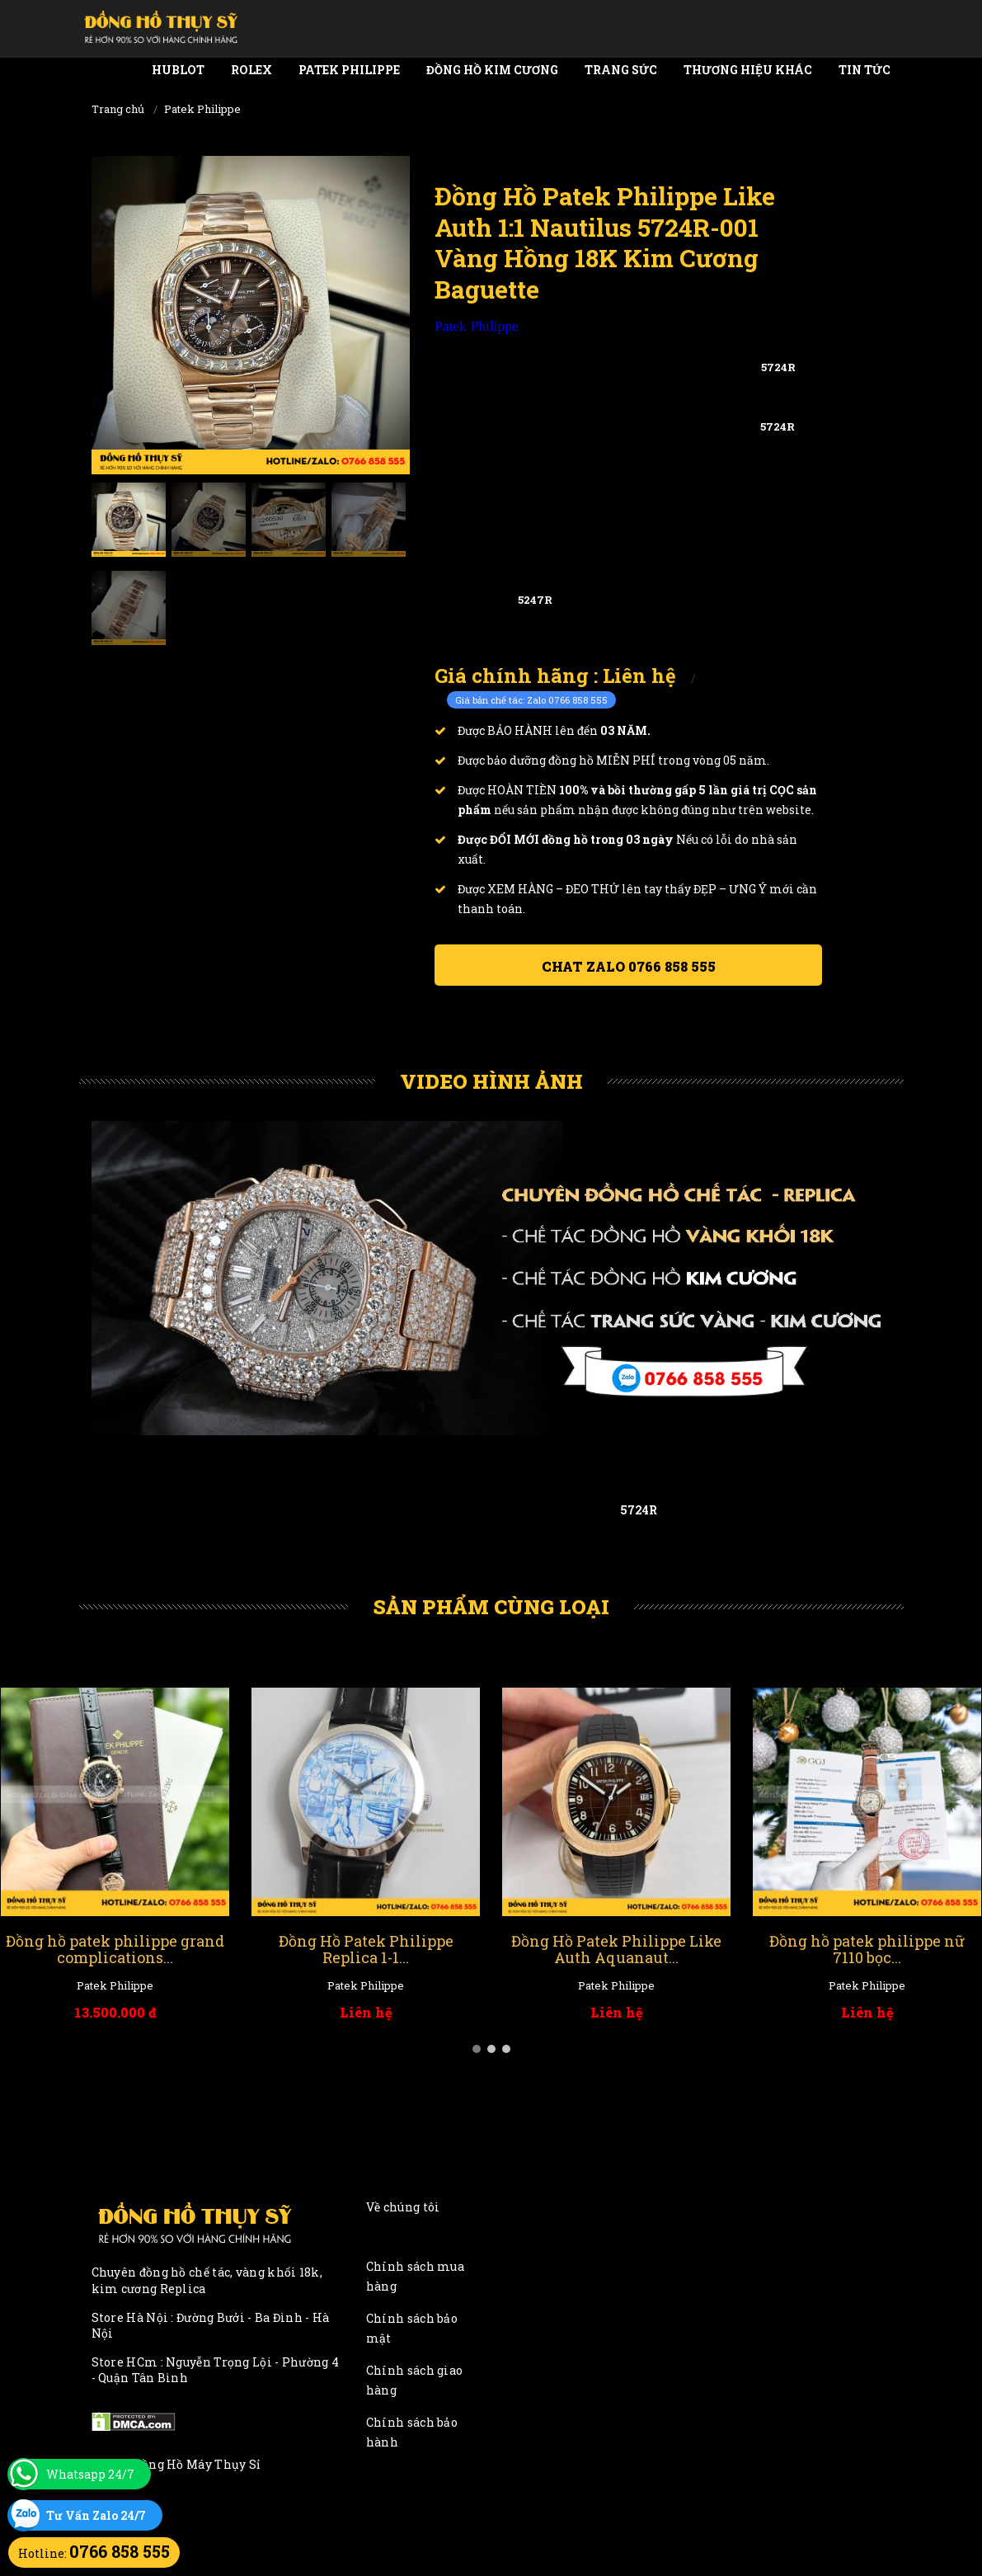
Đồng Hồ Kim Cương (492, 70)
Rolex (251, 70)
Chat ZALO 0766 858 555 (629, 966)
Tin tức (864, 70)
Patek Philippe (349, 70)
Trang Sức (621, 70)
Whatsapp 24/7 (90, 2474)
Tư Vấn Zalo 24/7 (96, 2515)
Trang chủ (118, 108)
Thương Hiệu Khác (748, 70)
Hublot (178, 70)
